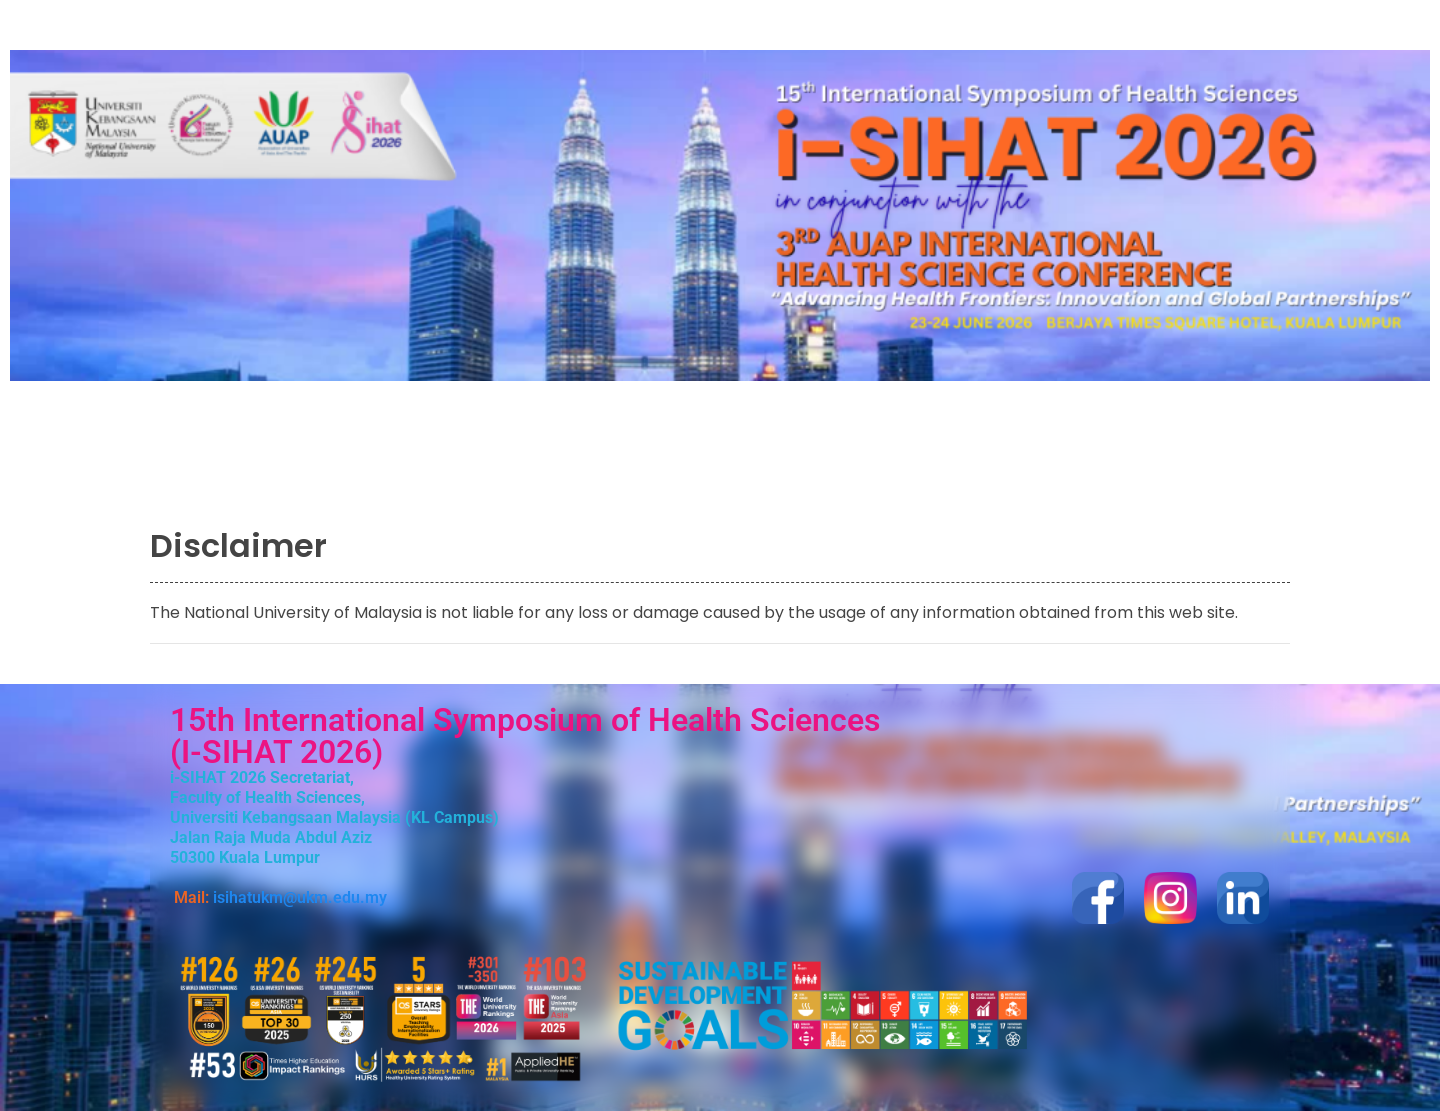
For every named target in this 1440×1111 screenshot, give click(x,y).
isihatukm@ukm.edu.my (300, 897)
